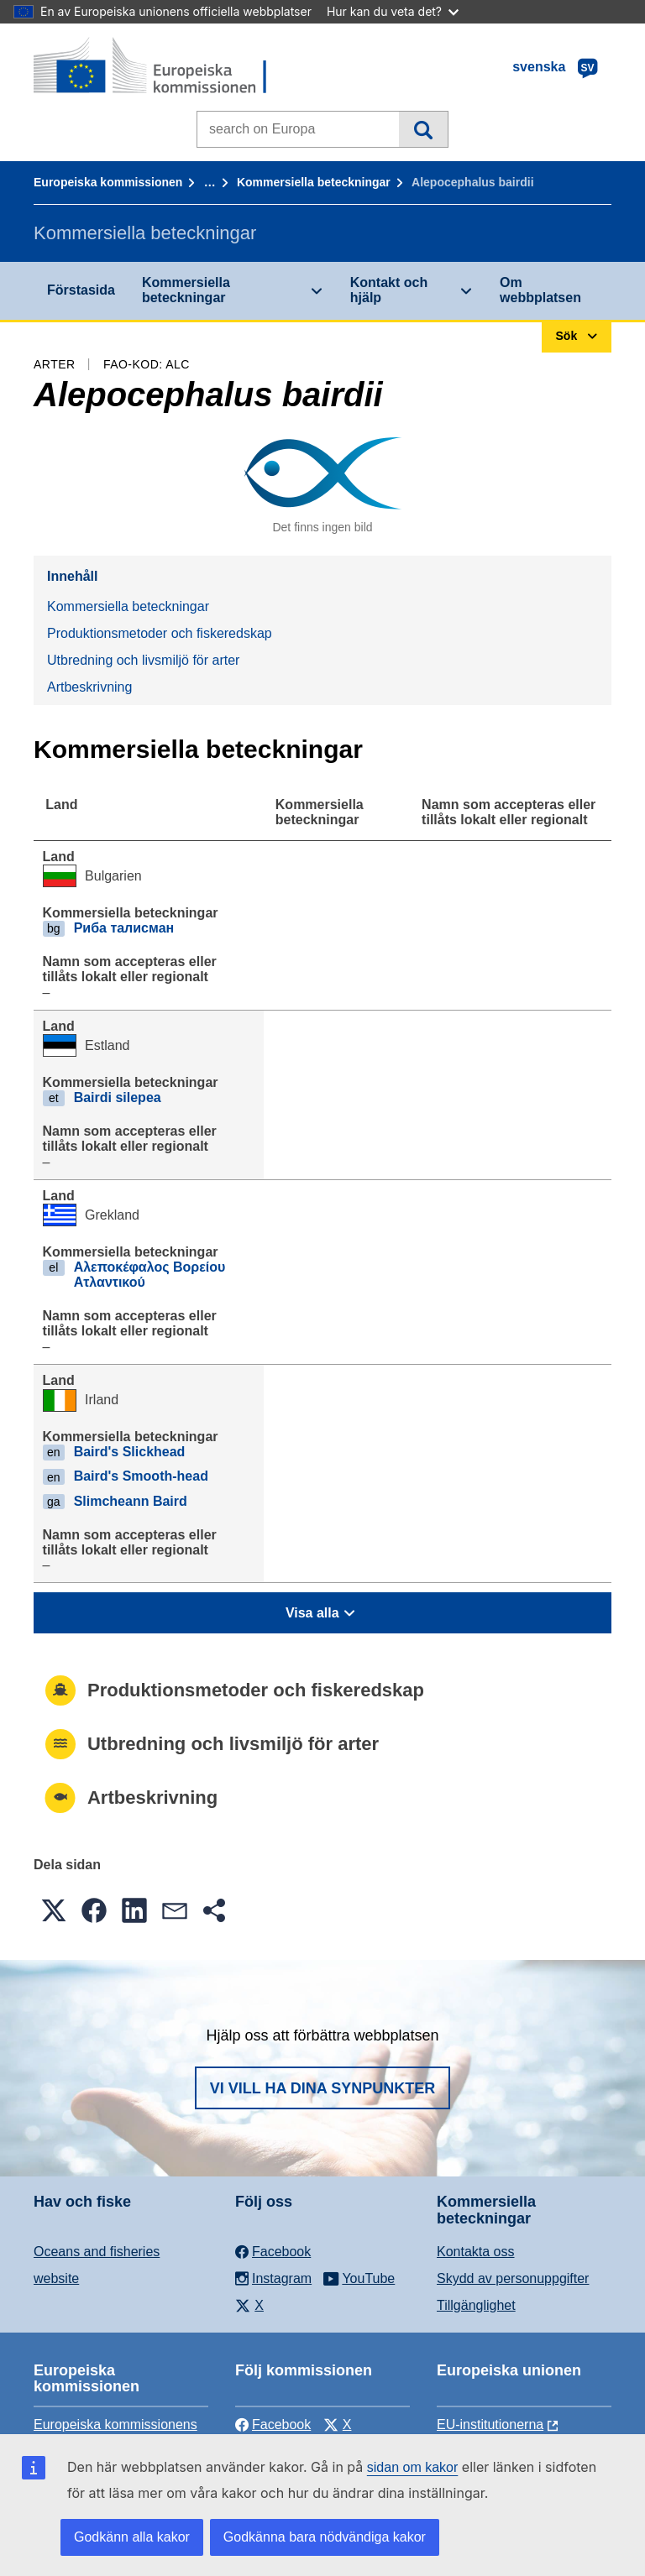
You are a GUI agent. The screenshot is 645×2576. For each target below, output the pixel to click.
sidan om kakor (413, 2467)
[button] (54, 1910)
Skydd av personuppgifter (513, 2278)
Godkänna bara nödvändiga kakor (324, 2537)
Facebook (273, 2424)
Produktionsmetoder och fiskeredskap (159, 633)
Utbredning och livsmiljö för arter (143, 660)
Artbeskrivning (89, 687)
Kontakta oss (476, 2251)
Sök (423, 129)
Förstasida (81, 290)
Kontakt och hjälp (388, 290)
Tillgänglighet (476, 2305)
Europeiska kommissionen (108, 182)
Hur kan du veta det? (393, 11)
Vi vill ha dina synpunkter (322, 2088)
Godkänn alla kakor (132, 2537)
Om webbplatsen (540, 290)
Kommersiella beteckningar (314, 182)
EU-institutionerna (490, 2424)
